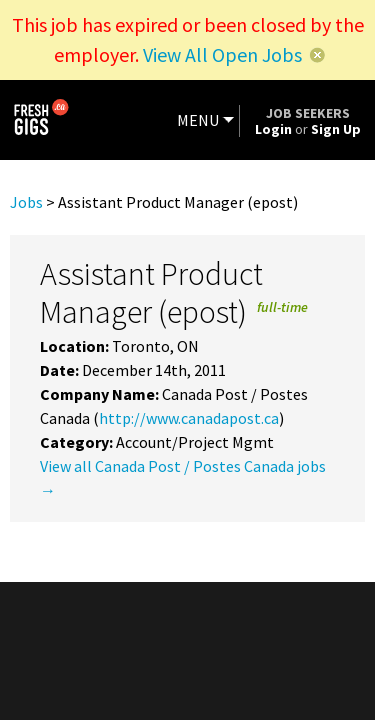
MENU (198, 120)
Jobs (26, 202)
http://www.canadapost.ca (189, 418)
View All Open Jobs (222, 54)
